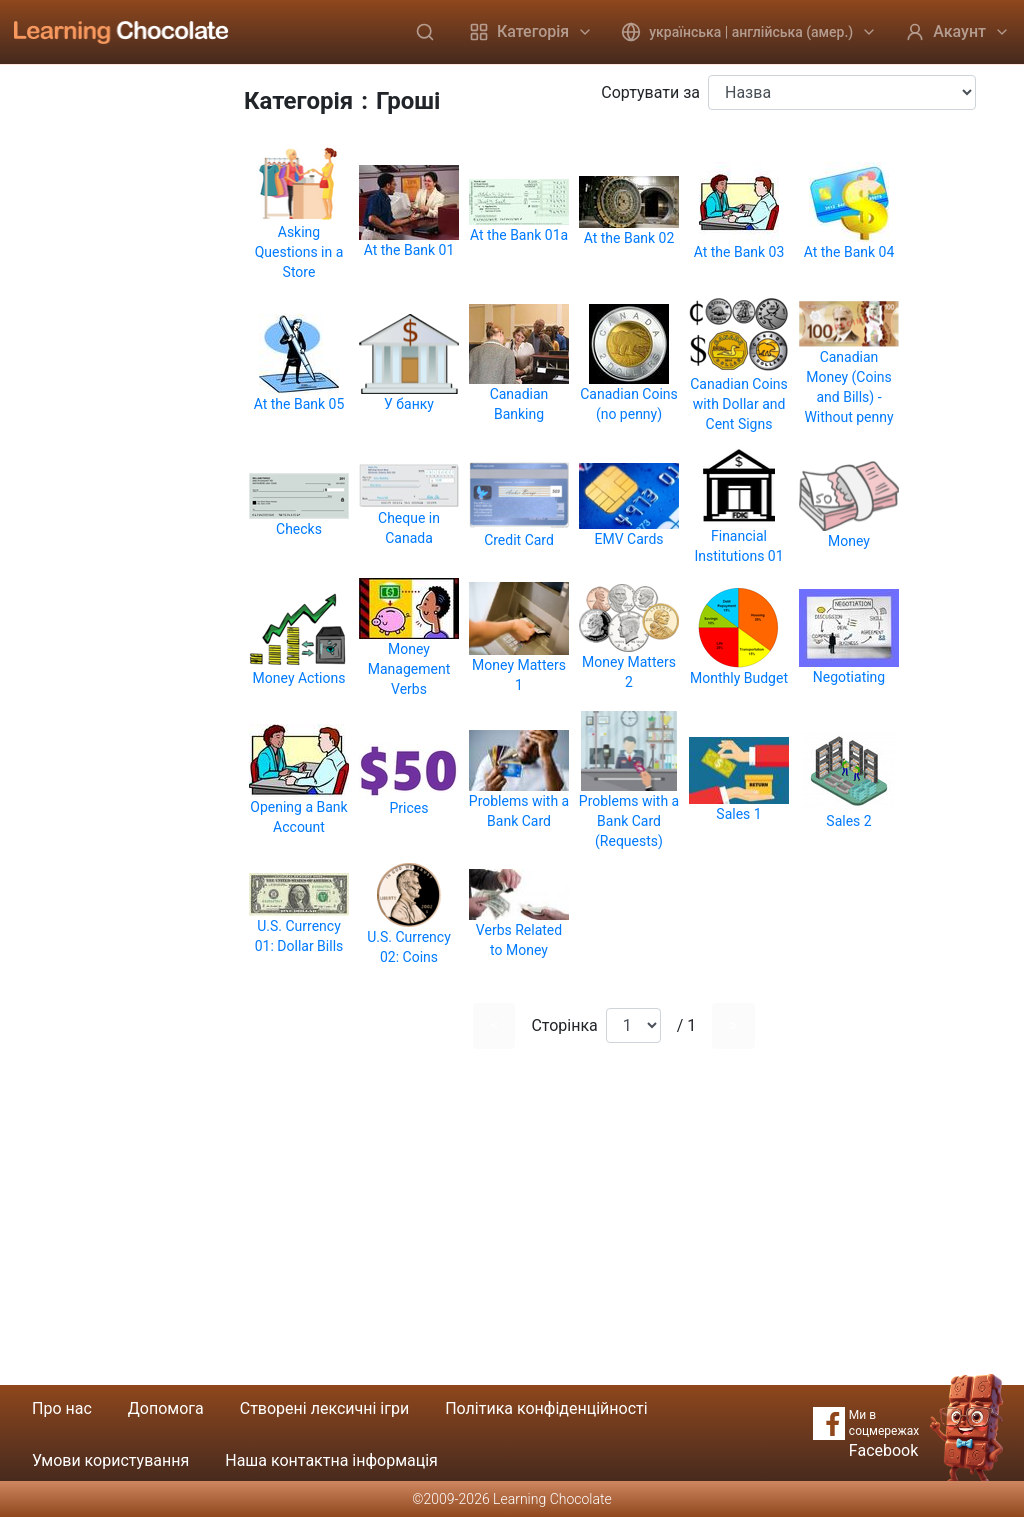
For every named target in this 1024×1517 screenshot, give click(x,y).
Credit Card (519, 540)
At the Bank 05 (299, 404)
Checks (299, 529)
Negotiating (849, 677)
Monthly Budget (739, 678)
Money (849, 541)
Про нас (62, 1408)
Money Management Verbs (409, 669)
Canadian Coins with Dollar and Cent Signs (739, 404)
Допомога (166, 1408)
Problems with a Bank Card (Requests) (629, 821)
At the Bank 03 (739, 252)
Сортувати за (650, 92)
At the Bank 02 (629, 238)
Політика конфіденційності (546, 1408)
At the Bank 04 (849, 252)
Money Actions (299, 678)
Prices (409, 808)
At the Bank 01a (519, 235)
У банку (409, 404)
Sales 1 (738, 814)
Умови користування (110, 1460)
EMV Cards (628, 539)
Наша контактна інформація (331, 1460)
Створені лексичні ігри (324, 1408)
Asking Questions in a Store (299, 252)
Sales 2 (848, 821)
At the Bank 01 (409, 250)
